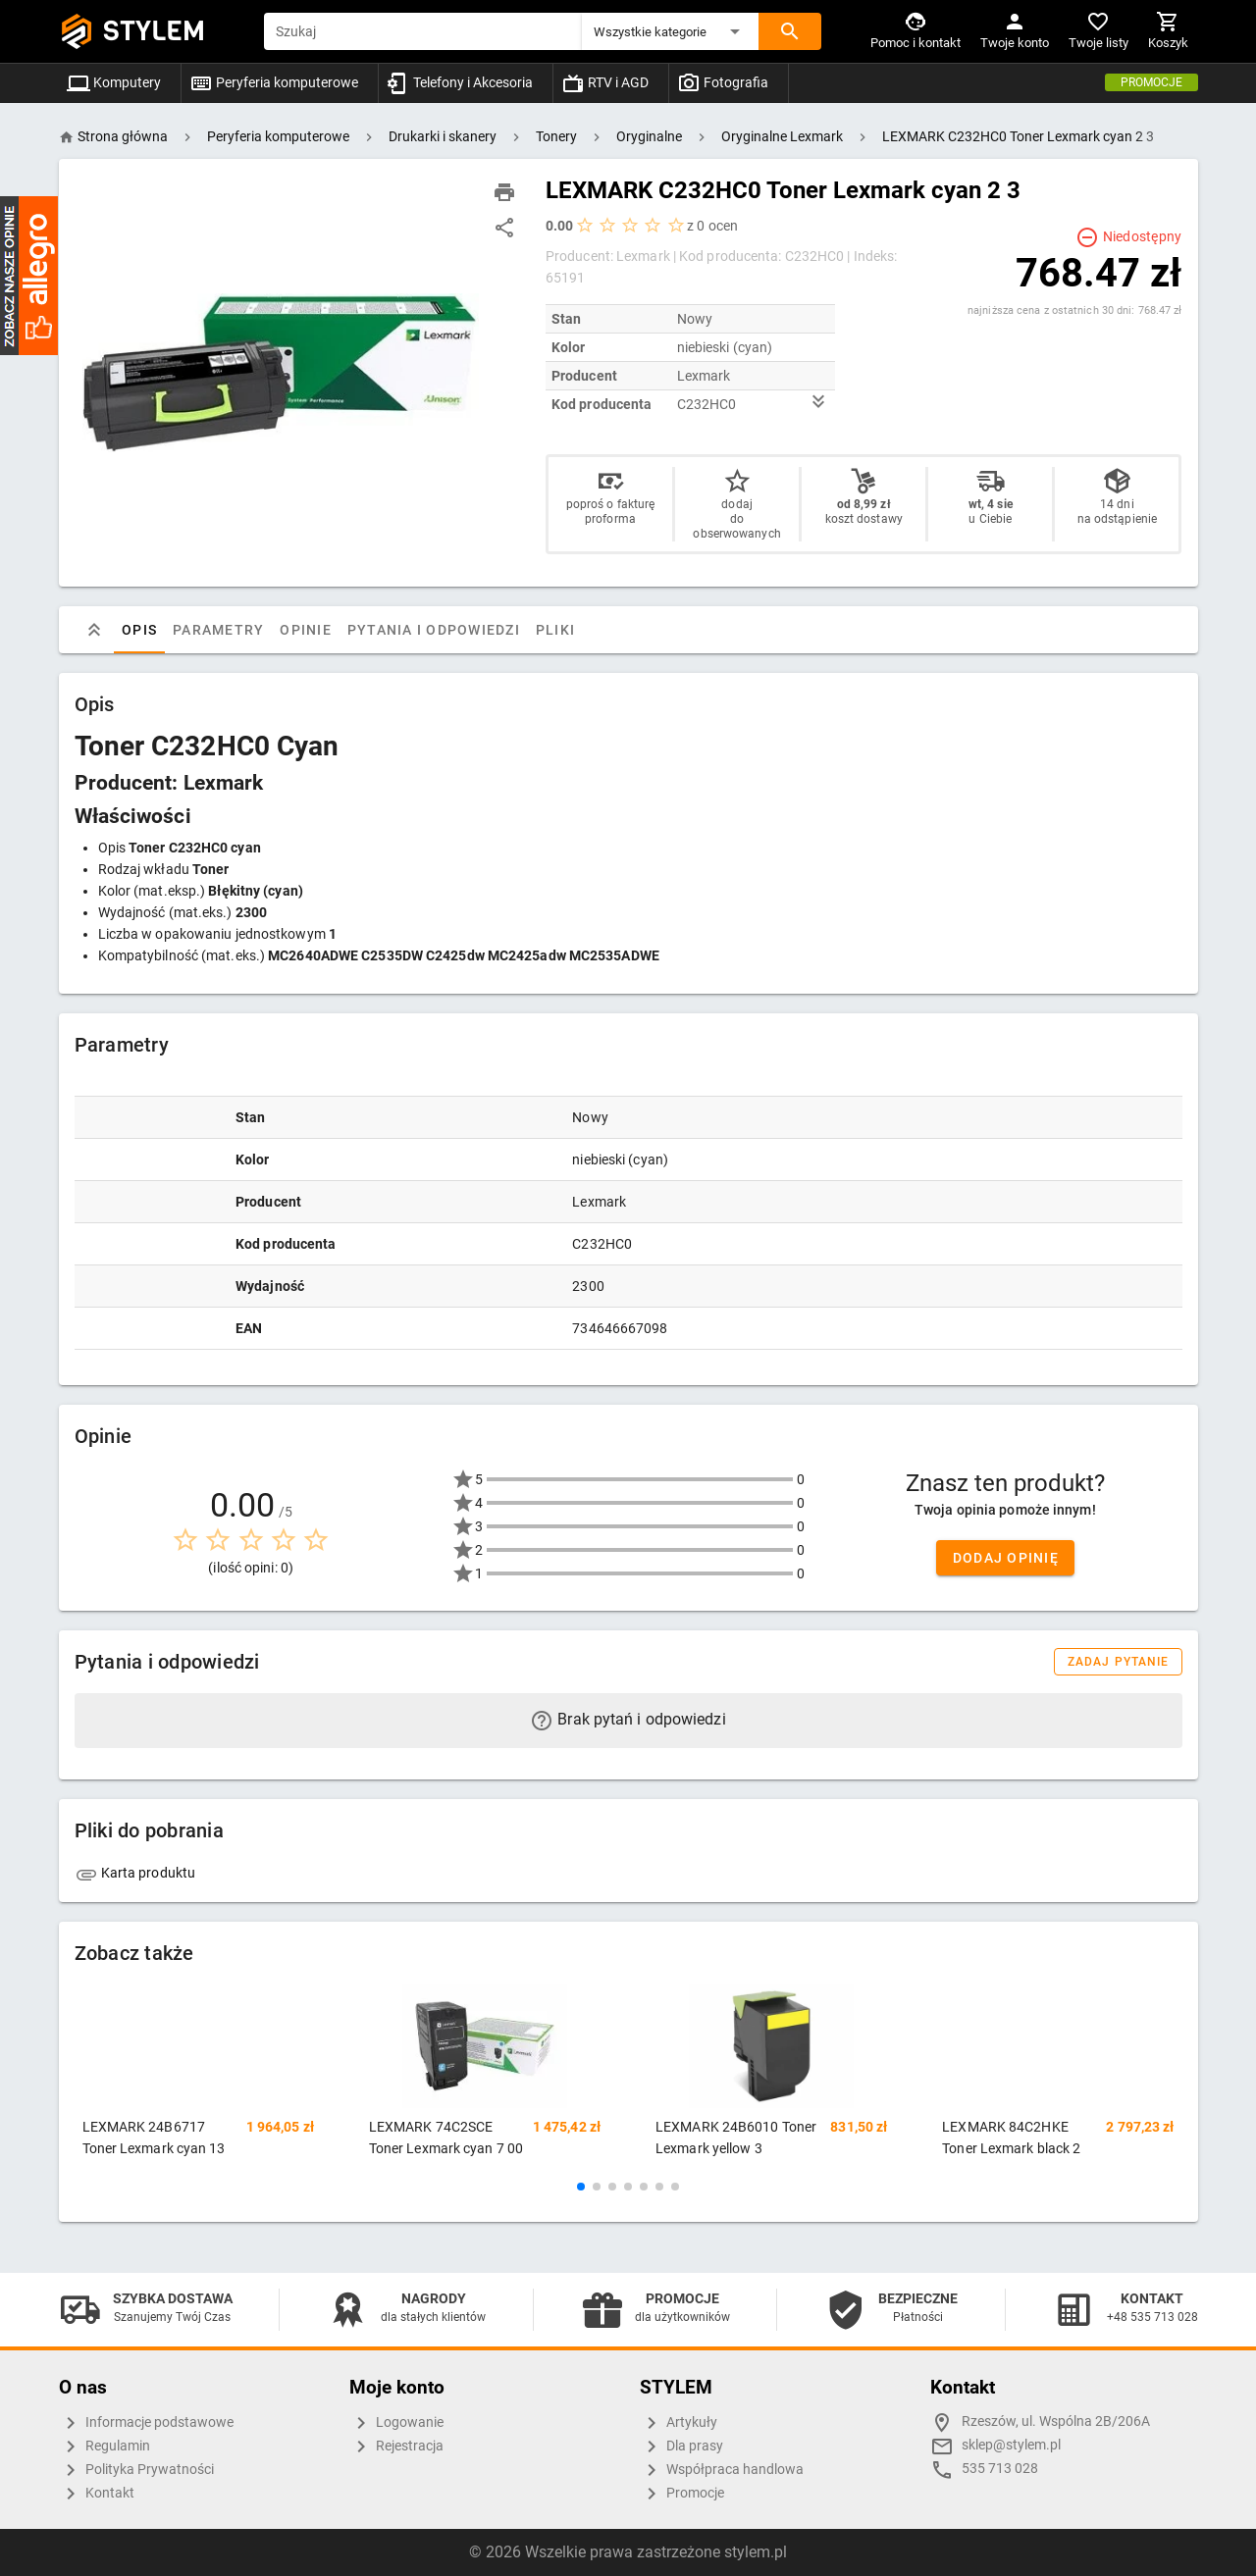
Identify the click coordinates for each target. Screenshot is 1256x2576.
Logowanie (396, 2423)
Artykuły (678, 2423)
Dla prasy (681, 2446)
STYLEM (154, 31)
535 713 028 (1000, 2468)
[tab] (94, 629)
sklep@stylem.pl (1011, 2445)
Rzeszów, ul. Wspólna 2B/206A (1056, 2421)
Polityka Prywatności (136, 2470)
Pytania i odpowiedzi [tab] (432, 630)
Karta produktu (135, 1872)
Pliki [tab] (554, 630)
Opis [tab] (139, 630)
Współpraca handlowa (722, 2470)
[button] (670, 31)
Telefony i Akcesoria (460, 82)
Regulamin (104, 2446)
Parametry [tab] (218, 630)
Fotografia (722, 82)
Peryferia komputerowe (273, 82)
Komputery (114, 82)
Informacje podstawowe (146, 2423)
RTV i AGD (605, 82)
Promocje (1151, 82)
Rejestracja (396, 2446)
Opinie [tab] (306, 630)
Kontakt (96, 2493)
